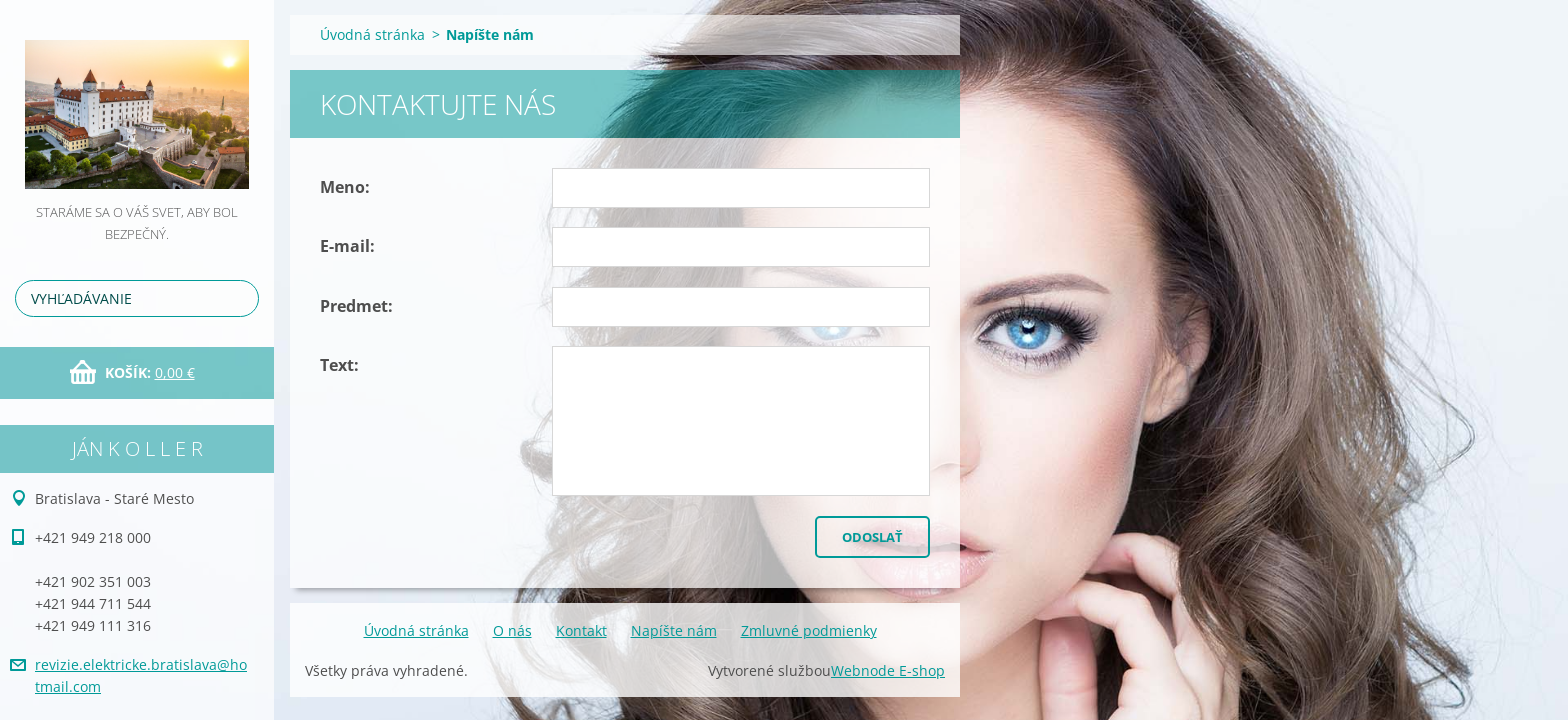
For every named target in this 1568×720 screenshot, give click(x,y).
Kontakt (581, 630)
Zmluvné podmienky (809, 630)
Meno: (345, 187)
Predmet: (356, 306)
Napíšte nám (674, 630)
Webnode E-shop (888, 670)
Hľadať (240, 298)
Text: (339, 365)
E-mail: (347, 246)
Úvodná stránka (372, 34)
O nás (512, 630)
